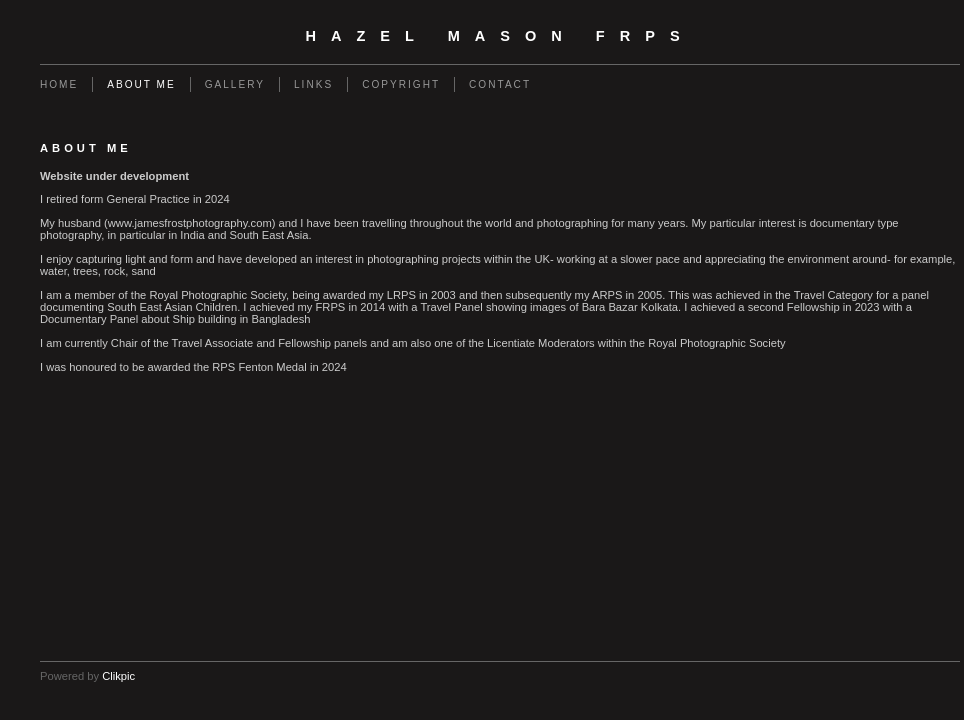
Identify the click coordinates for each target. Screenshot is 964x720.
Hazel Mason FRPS (499, 36)
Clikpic (118, 676)
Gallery (235, 84)
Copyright (401, 84)
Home (59, 84)
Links (313, 84)
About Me (141, 84)
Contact (500, 84)
